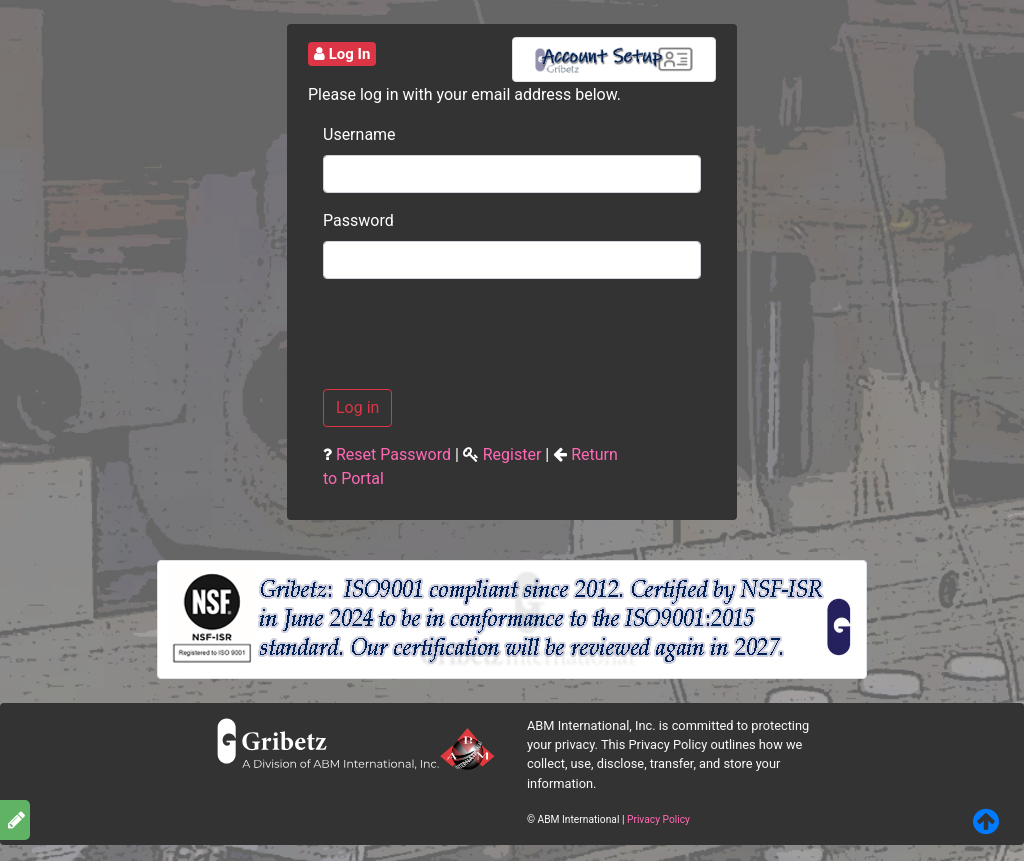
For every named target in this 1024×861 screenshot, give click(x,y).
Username (349, 134)
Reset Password (393, 454)
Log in (357, 407)
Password (349, 220)
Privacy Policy (658, 819)
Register (512, 454)
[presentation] (475, 334)
